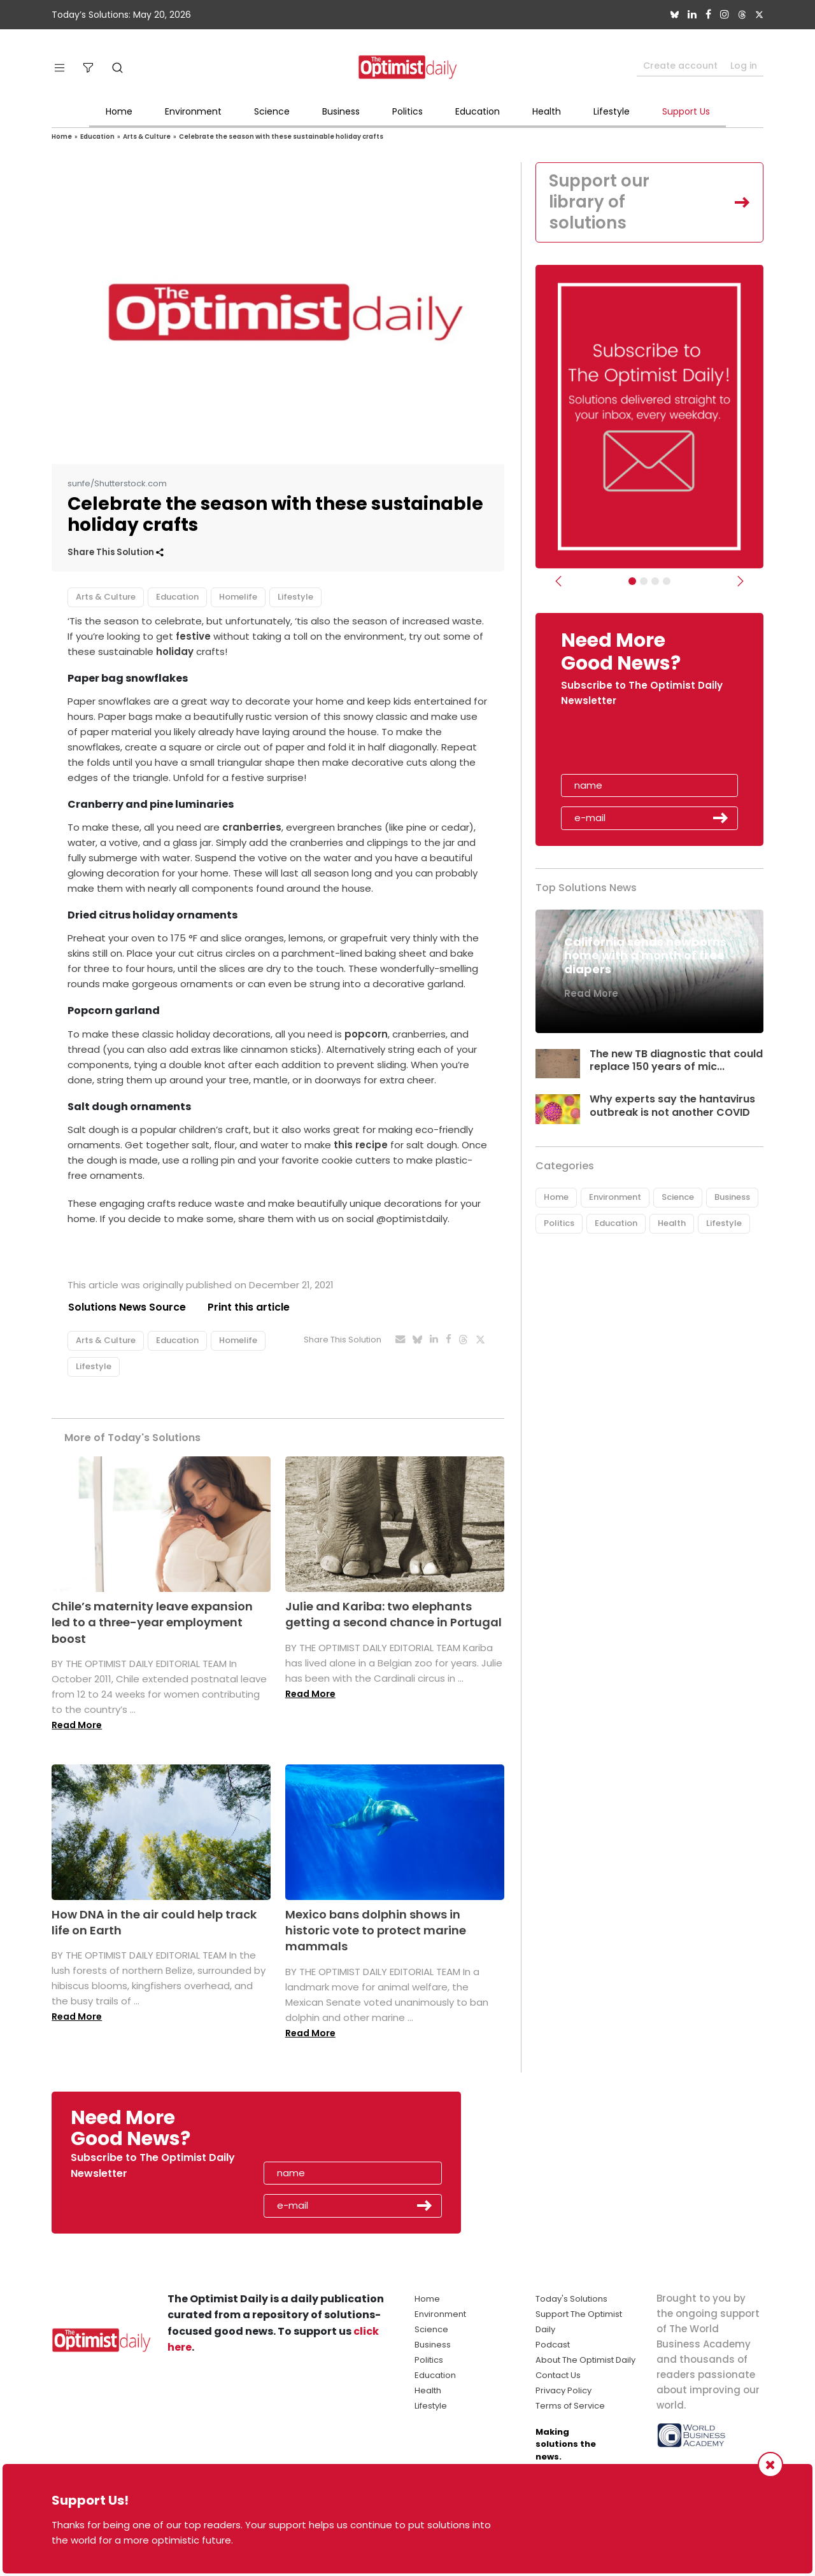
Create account (680, 65)
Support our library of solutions (600, 202)
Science (272, 111)
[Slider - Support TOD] (655, 582)
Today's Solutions (571, 2299)
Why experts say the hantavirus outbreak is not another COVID (673, 1106)
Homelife (238, 597)
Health (546, 111)
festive (193, 636)
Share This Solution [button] (115, 552)
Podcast (552, 2345)
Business (341, 111)
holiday (175, 651)
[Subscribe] (632, 582)
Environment (193, 111)
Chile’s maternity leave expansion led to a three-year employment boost (152, 1622)
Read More (77, 1725)
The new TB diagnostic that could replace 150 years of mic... (673, 1061)
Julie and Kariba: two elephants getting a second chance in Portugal (393, 1614)
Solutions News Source (126, 1307)
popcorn (366, 1034)
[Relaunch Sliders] (666, 582)
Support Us (686, 111)
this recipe (362, 1144)
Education (477, 111)
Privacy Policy (563, 2390)
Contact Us (558, 2375)
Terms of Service (570, 2406)
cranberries (251, 827)
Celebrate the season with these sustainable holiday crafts (281, 136)
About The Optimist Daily (585, 2360)
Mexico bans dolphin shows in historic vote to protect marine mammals (375, 1930)
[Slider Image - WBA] (644, 582)
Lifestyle (611, 111)
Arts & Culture (147, 136)
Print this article (249, 1307)
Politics (407, 111)
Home (119, 111)
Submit (720, 818)
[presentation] (634, 745)
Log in (743, 65)
